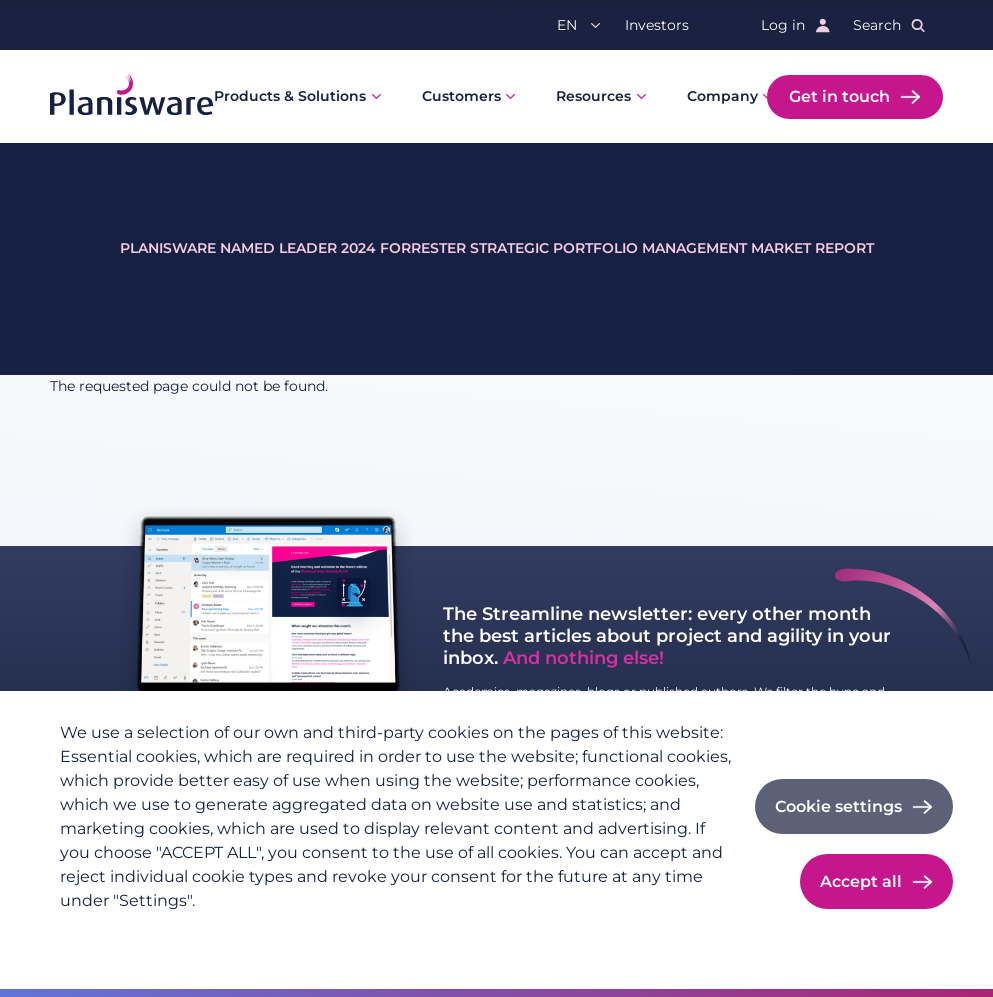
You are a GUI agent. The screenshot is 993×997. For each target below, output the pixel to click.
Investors (657, 25)
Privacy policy (109, 933)
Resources (593, 96)
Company (722, 96)
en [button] (567, 25)
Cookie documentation (331, 933)
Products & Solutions (290, 96)
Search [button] (877, 25)
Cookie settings (838, 806)
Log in (783, 25)
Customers (461, 96)
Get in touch (839, 96)
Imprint (204, 933)
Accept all (861, 881)
